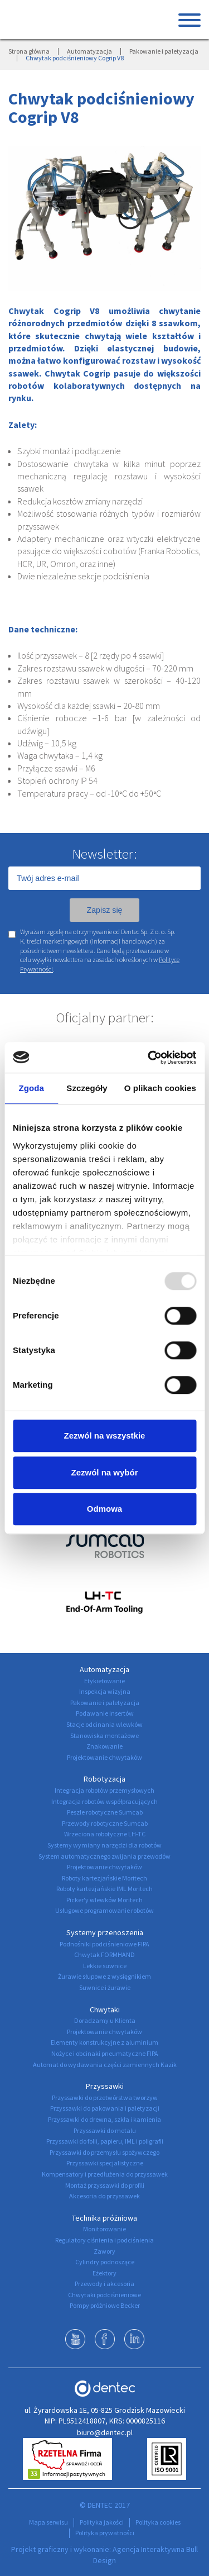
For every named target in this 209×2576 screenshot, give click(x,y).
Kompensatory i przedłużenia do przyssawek (105, 2174)
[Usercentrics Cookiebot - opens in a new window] (148, 1057)
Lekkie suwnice (105, 1965)
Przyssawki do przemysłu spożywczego (104, 2152)
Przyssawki (105, 2086)
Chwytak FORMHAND (104, 1954)
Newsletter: (104, 854)
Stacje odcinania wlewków (104, 1724)
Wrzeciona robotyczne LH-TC (104, 1834)
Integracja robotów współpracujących (104, 1801)
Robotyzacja (104, 1779)
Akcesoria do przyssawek (104, 2196)
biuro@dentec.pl (105, 2432)
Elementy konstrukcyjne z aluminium (104, 2042)
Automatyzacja (89, 51)
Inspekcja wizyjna (104, 1691)
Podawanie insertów (105, 1713)
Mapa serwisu (48, 2522)
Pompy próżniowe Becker (105, 2305)
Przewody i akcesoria (104, 2283)
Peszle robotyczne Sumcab (105, 1812)
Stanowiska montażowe (104, 1735)
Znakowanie (104, 1746)
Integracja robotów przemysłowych (104, 1790)
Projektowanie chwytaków (104, 1757)
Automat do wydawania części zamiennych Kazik (105, 2064)
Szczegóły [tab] (86, 1088)
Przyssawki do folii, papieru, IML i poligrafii (104, 2141)
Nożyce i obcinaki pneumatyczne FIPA (104, 2053)
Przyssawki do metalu (105, 2130)
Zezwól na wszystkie (104, 1435)
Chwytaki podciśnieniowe (104, 2295)
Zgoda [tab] (31, 1088)
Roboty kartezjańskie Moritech (104, 1878)
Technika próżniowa (104, 2218)
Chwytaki (105, 2009)
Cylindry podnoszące (104, 2262)
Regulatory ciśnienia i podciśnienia (104, 2240)
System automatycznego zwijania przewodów (104, 1856)
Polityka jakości (102, 2522)
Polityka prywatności (104, 2533)
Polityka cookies (158, 2522)
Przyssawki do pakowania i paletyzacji (104, 2108)
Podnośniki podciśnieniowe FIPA (104, 1944)
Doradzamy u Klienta (104, 2020)
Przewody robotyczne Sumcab (105, 1823)
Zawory (104, 2251)
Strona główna (29, 51)
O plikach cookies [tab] (160, 1088)
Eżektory (104, 2273)
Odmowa (104, 1508)
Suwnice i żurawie (104, 1987)
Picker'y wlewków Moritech (104, 1900)
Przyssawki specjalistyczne (104, 2163)
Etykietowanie (104, 1681)
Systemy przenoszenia (104, 1932)
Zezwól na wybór (104, 1472)
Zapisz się (104, 910)
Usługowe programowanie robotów (104, 1910)
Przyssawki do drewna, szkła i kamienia (104, 2119)
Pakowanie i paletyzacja (163, 51)
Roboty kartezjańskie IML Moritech (104, 1888)
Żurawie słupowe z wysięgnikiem (104, 1976)
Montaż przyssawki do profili (104, 2185)
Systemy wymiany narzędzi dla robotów (104, 1845)
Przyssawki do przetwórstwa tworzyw (105, 2097)
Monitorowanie (104, 2229)
